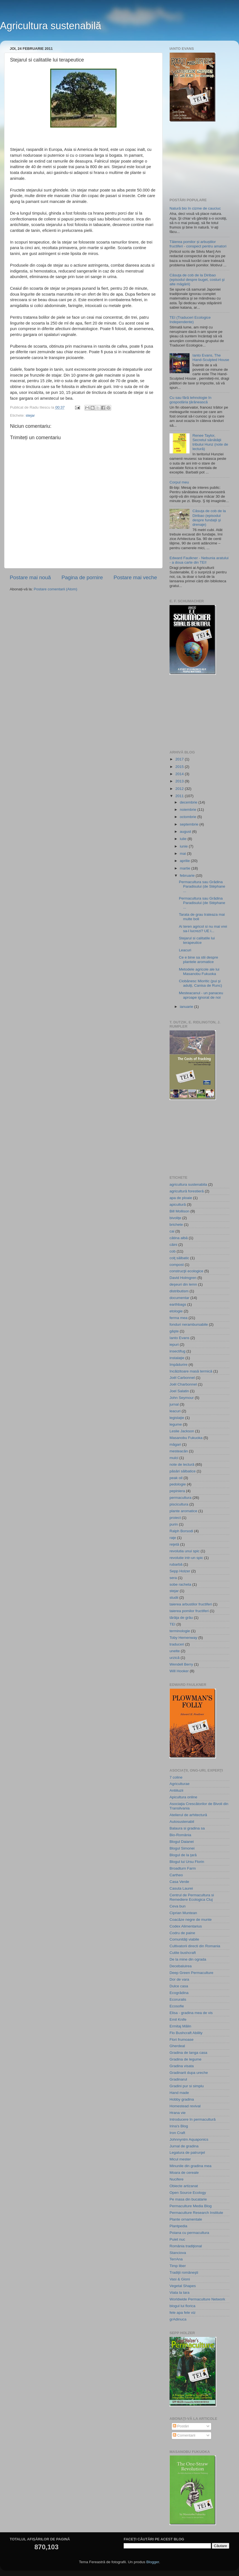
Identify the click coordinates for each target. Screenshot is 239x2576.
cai (172, 1231)
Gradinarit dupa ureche (189, 2073)
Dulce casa (179, 1986)
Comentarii (184, 2435)
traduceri (177, 1644)
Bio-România (180, 1835)
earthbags (178, 1304)
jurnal (174, 1404)
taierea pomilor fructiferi (189, 1611)
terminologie (180, 1631)
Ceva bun (178, 1906)
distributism (179, 1291)
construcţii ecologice (186, 1271)
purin (174, 1524)
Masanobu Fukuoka (186, 1438)
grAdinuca (178, 2319)
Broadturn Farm (183, 1868)
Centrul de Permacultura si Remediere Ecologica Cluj (192, 1897)
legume (176, 1424)
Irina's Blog (179, 2126)
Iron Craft (177, 2133)
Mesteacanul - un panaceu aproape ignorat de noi (201, 995)
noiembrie (188, 809)
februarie (188, 875)
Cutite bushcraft (183, 1953)
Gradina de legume (185, 2059)
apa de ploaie (181, 1198)
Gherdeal (177, 2046)
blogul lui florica (182, 2306)
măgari (175, 1444)
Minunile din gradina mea (190, 2166)
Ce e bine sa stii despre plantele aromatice (198, 959)
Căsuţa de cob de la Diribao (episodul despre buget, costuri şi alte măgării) (197, 279)
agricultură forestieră (187, 1191)
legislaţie (177, 1418)
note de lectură (182, 1464)
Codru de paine (182, 1933)
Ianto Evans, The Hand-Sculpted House (210, 357)
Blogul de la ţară (183, 1855)
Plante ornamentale (186, 2219)
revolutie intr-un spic (186, 1558)
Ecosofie (177, 2006)
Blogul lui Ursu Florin (187, 1862)
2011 (180, 796)
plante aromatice (183, 1511)
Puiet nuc (177, 2239)
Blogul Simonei (182, 1848)
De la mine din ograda (188, 1959)
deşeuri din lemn (183, 1284)
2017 (180, 759)
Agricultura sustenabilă (50, 25)
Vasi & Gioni (180, 2279)
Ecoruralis (178, 1999)
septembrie (190, 824)
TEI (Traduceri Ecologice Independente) (190, 319)
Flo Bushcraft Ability (186, 2033)
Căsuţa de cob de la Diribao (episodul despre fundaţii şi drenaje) (209, 518)
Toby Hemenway (183, 1638)
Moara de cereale (184, 2172)
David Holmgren (183, 1278)
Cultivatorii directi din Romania (195, 1946)
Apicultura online (183, 1797)
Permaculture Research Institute (196, 2213)
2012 (180, 789)
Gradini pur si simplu (187, 2086)
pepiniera (177, 1491)
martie (185, 868)
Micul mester (180, 2159)
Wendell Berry (181, 1664)
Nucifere (176, 2179)
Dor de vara (179, 1979)
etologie (176, 1311)
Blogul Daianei (182, 1842)
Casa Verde (179, 1882)
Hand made (179, 2093)
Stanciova (178, 2253)
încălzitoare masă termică (191, 1371)
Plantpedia (178, 2226)
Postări (181, 2426)
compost (177, 1265)
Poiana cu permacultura (189, 2233)
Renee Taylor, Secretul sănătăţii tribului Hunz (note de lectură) (210, 442)
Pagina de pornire (82, 577)
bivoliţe (175, 1218)
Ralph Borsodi (181, 1531)
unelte (175, 1651)
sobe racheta (180, 1584)
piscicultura (179, 1504)
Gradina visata (182, 2066)
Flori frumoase (181, 2039)
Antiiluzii (176, 1790)
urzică (175, 1658)
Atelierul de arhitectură (188, 1815)
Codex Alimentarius (186, 1926)
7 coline (176, 1777)
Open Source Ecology (188, 2193)
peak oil (176, 1478)
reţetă (174, 1544)
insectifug (177, 1351)
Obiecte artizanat (184, 2186)
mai (183, 853)
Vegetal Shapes (183, 2286)
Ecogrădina (179, 1993)
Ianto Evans (179, 1338)
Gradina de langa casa (188, 2053)
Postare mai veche (135, 577)
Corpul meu (179, 482)
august (186, 831)
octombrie (188, 817)
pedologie (178, 1484)
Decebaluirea (181, 1966)
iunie (184, 846)
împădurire (179, 1364)
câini (173, 1244)
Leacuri (185, 950)
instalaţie (177, 1358)
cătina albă (179, 1238)
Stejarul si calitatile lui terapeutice (197, 940)
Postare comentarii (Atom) (55, 589)
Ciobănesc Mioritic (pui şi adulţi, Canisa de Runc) (200, 983)
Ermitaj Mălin (180, 2026)
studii (174, 1597)
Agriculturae (180, 1784)
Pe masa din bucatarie (188, 2199)
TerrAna (176, 2259)
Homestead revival (185, 2106)
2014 (180, 774)
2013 (180, 781)
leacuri (175, 1411)
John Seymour (182, 1398)
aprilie (185, 861)
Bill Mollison (179, 1211)
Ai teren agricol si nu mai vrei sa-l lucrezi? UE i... (203, 928)
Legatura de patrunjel (187, 2152)
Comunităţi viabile (184, 1939)
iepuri (174, 1344)
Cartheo (176, 1875)
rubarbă (176, 1564)
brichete (176, 1224)
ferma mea (179, 1318)
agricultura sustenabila (188, 1184)
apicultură (178, 1204)
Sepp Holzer (180, 1571)
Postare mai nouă (30, 577)
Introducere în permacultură (193, 2119)
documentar (179, 1298)
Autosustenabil (182, 1821)
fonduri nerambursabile (189, 1324)
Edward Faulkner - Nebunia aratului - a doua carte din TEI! (199, 560)
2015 (180, 767)
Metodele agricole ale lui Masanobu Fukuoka (199, 971)
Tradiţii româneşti (184, 2272)
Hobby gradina (182, 2099)
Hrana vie (178, 2113)
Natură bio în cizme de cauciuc (195, 208)
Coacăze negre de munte (191, 1919)
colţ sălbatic (179, 1258)
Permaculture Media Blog (191, 2206)
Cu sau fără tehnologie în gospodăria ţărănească (190, 400)
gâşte (174, 1331)
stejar (30, 415)
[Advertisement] (197, 160)
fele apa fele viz (183, 2312)
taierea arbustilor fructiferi (191, 1604)
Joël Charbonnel (183, 1384)
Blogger (152, 2562)
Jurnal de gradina (184, 2146)
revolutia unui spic (185, 1551)
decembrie (189, 802)
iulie (184, 839)
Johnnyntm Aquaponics (189, 2139)
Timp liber (178, 2266)
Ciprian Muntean (183, 1913)
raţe (173, 1538)
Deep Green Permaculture (191, 1973)
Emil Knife (178, 2019)
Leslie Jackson (182, 1431)
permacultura (180, 1497)
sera (173, 1578)
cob (173, 1251)
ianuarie (187, 1007)
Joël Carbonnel (182, 1378)
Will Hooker (179, 1671)
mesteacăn (179, 1451)
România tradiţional (186, 2246)
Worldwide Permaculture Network (197, 2299)
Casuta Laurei (181, 1888)
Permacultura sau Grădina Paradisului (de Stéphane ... (202, 886)
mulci (174, 1458)
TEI (172, 1624)
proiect (175, 1518)
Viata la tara (180, 2292)
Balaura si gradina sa (187, 1828)
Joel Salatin (179, 1391)
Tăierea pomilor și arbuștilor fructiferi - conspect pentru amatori (198, 244)
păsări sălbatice (183, 1471)
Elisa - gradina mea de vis (191, 2013)
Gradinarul (178, 2079)
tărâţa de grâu (181, 1617)
